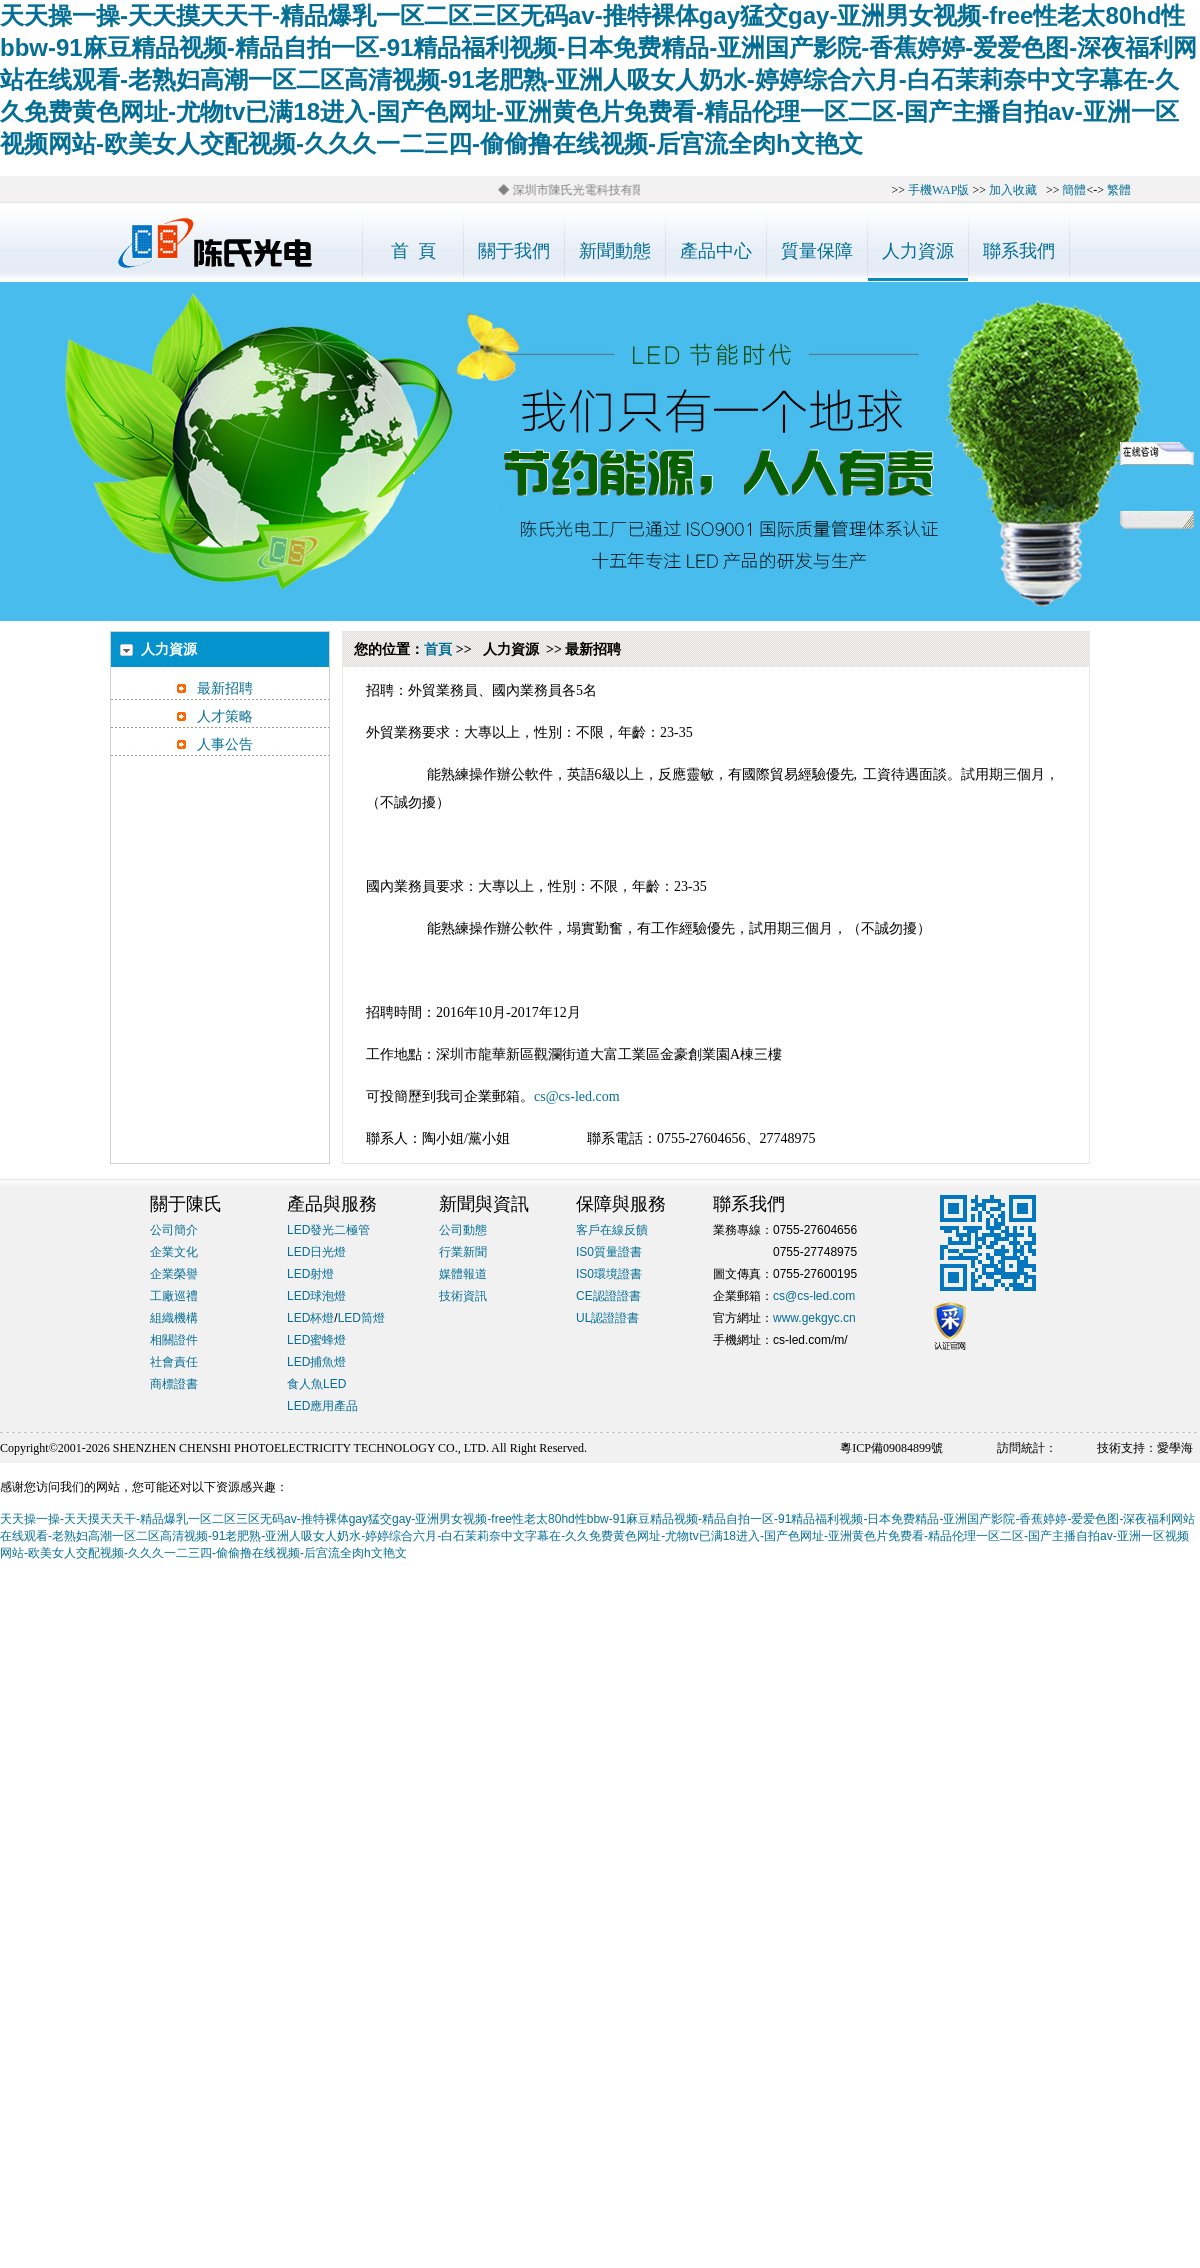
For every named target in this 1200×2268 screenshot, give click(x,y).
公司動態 (463, 1230)
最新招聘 (225, 688)
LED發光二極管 (328, 1230)
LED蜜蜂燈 (316, 1340)
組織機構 (174, 1318)
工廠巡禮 (174, 1296)
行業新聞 (463, 1252)
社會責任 (174, 1362)
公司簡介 (174, 1230)
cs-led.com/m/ (810, 1340)
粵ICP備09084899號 (891, 1448)
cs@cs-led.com (577, 1096)
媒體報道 (463, 1274)
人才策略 (225, 716)
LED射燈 (310, 1274)
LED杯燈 (310, 1318)
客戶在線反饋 (612, 1230)
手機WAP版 (938, 190)
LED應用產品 (322, 1406)
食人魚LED (316, 1384)
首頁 (438, 649)
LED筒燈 (361, 1318)
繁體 (1119, 190)
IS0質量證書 (609, 1252)
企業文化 (174, 1252)
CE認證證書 (608, 1296)
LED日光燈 (316, 1252)
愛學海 (1175, 1448)
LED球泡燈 (316, 1296)
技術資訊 (463, 1296)
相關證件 (174, 1340)
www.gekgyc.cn (814, 1318)
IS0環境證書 (609, 1274)
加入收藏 (1013, 190)
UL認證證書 (607, 1318)
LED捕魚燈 (316, 1362)
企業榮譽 (174, 1274)
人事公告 (225, 744)
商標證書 (174, 1384)
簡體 (1074, 190)
